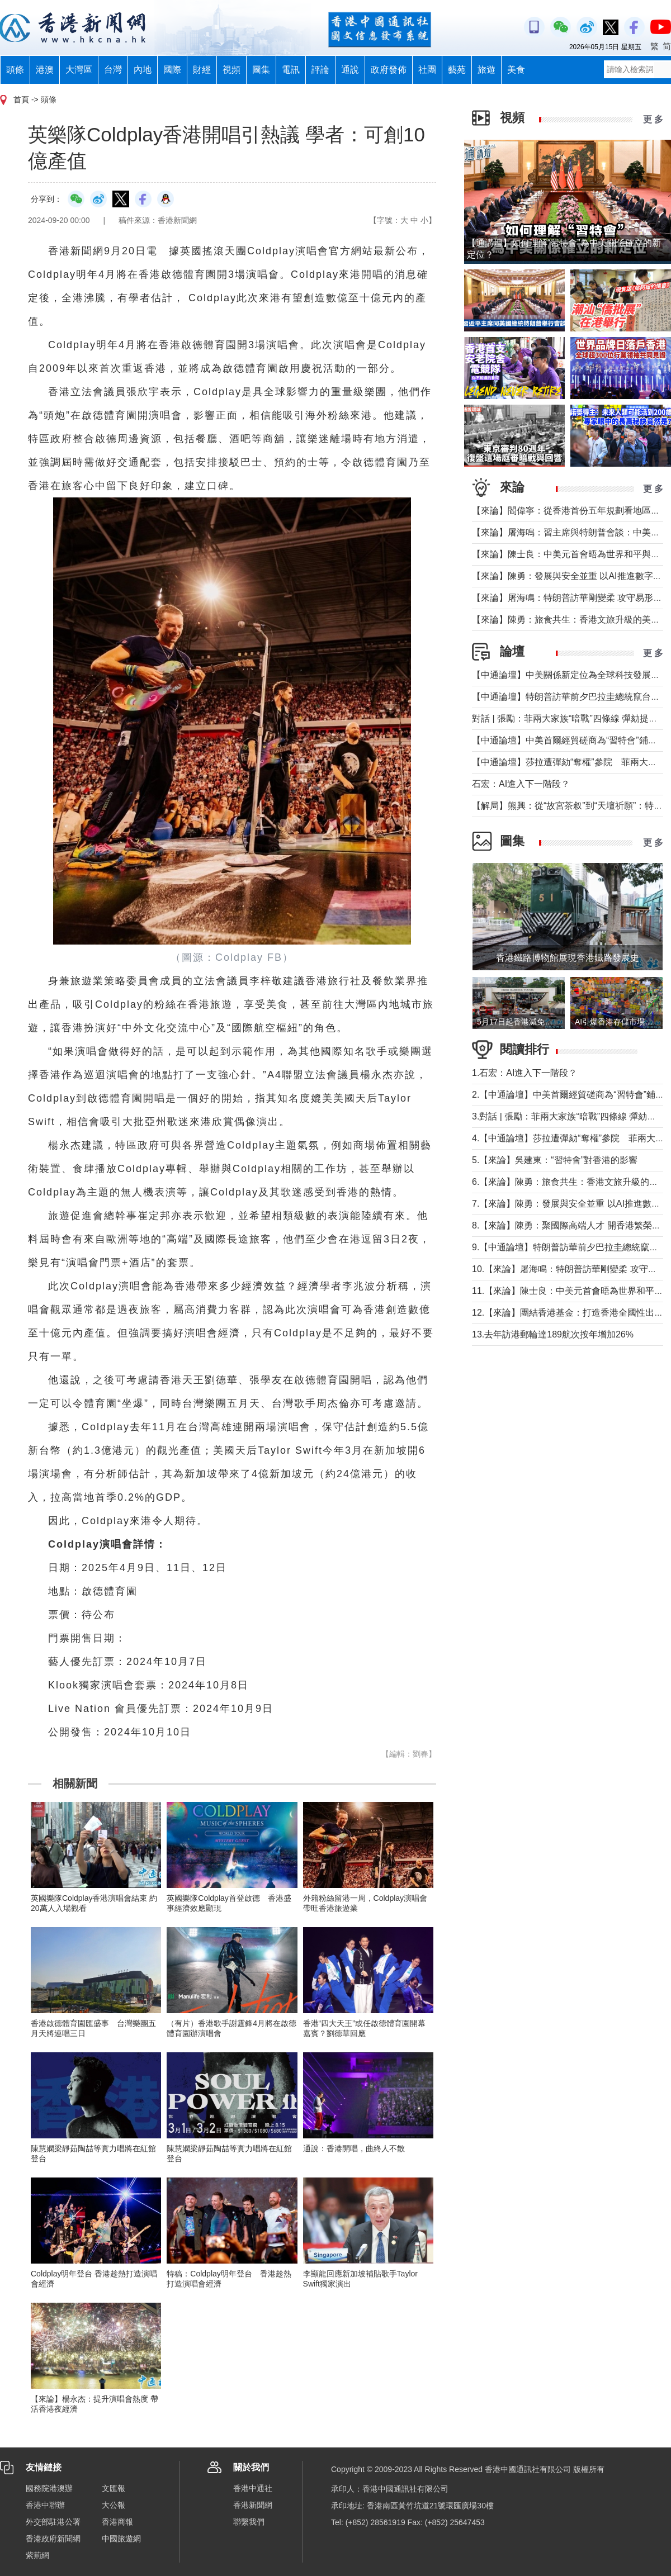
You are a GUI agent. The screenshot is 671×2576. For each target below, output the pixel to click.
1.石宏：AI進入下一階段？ (524, 1073)
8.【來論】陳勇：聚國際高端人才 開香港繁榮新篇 (571, 1225)
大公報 (113, 2505)
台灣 (113, 69)
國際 (172, 69)
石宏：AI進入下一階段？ (521, 784)
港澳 (45, 69)
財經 (202, 69)
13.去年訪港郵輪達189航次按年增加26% (553, 1334)
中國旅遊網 (121, 2538)
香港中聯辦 (45, 2505)
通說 (350, 69)
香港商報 (117, 2521)
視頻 (231, 69)
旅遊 (486, 69)
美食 (516, 69)
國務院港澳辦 (49, 2488)
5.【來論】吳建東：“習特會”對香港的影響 (554, 1160)
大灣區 (78, 69)
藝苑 (457, 69)
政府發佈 (389, 69)
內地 (143, 69)
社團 (427, 69)
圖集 (261, 69)
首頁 (21, 99)
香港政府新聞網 (53, 2538)
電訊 (291, 69)
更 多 (653, 119)
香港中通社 (252, 2488)
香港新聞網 (252, 2505)
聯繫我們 (248, 2521)
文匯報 (113, 2488)
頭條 (15, 69)
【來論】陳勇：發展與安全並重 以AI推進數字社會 (571, 576)
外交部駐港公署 (53, 2521)
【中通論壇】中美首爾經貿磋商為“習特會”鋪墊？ (569, 740)
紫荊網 (37, 2555)
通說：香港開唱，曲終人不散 (354, 2148)
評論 (320, 69)
